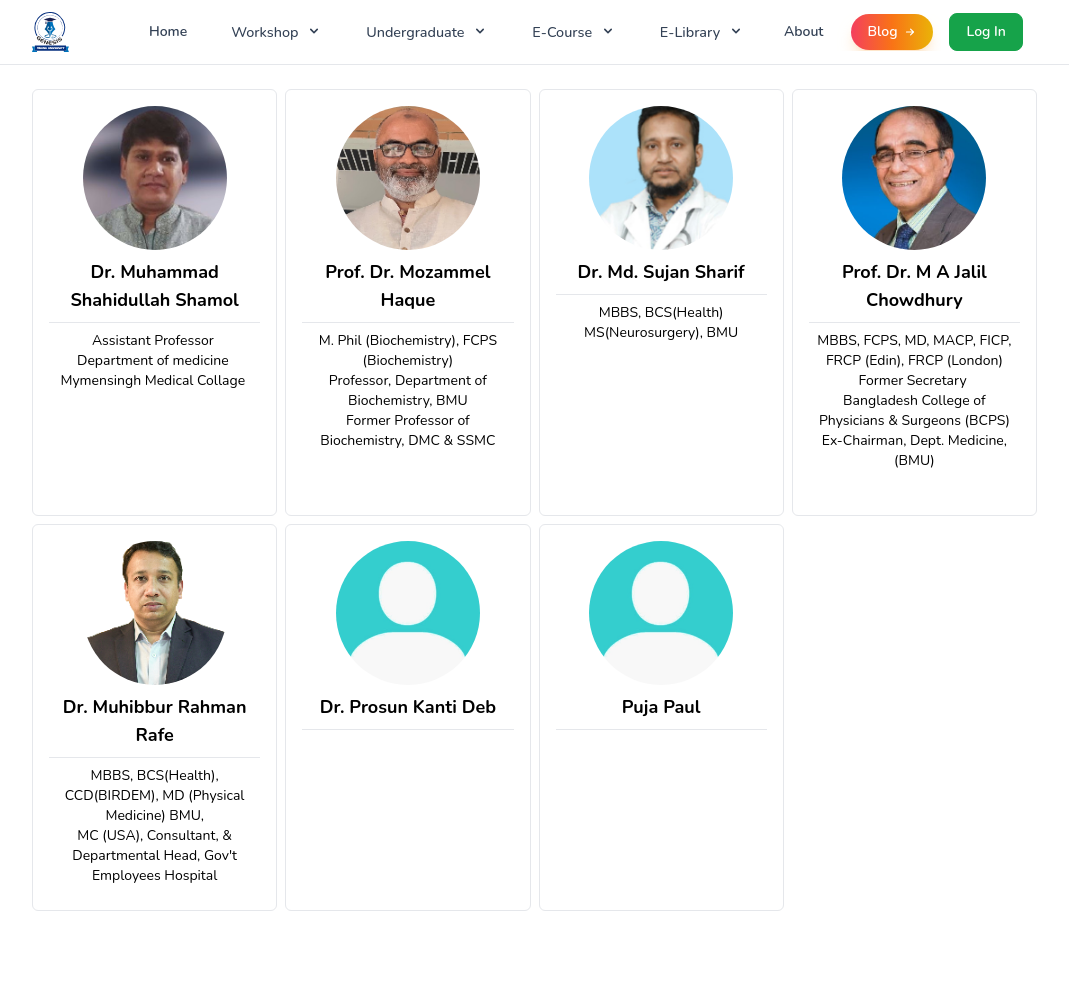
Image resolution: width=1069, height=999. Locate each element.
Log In (985, 31)
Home (168, 31)
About (804, 31)
